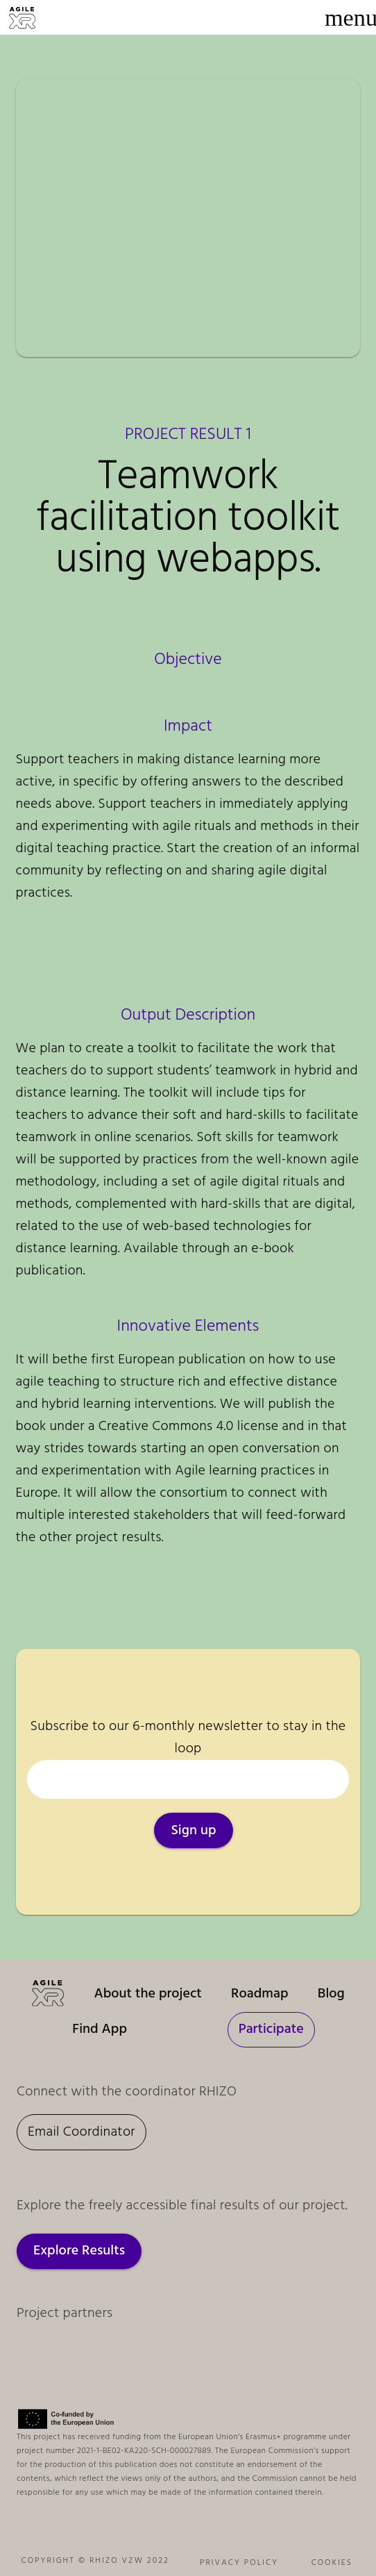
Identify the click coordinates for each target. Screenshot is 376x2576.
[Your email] (188, 1779)
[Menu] (351, 17)
